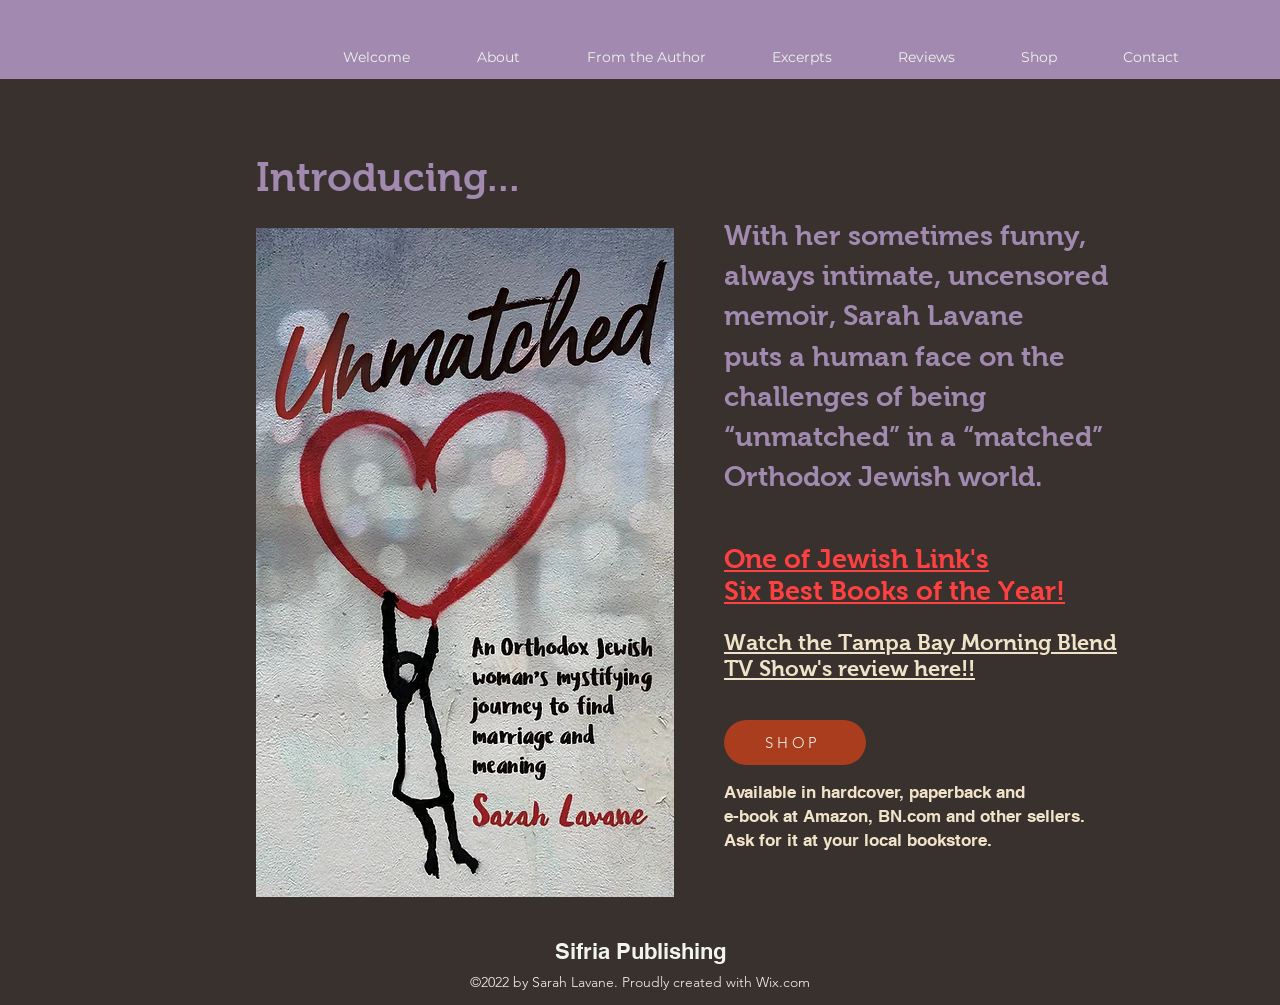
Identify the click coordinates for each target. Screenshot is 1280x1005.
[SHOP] (795, 742)
